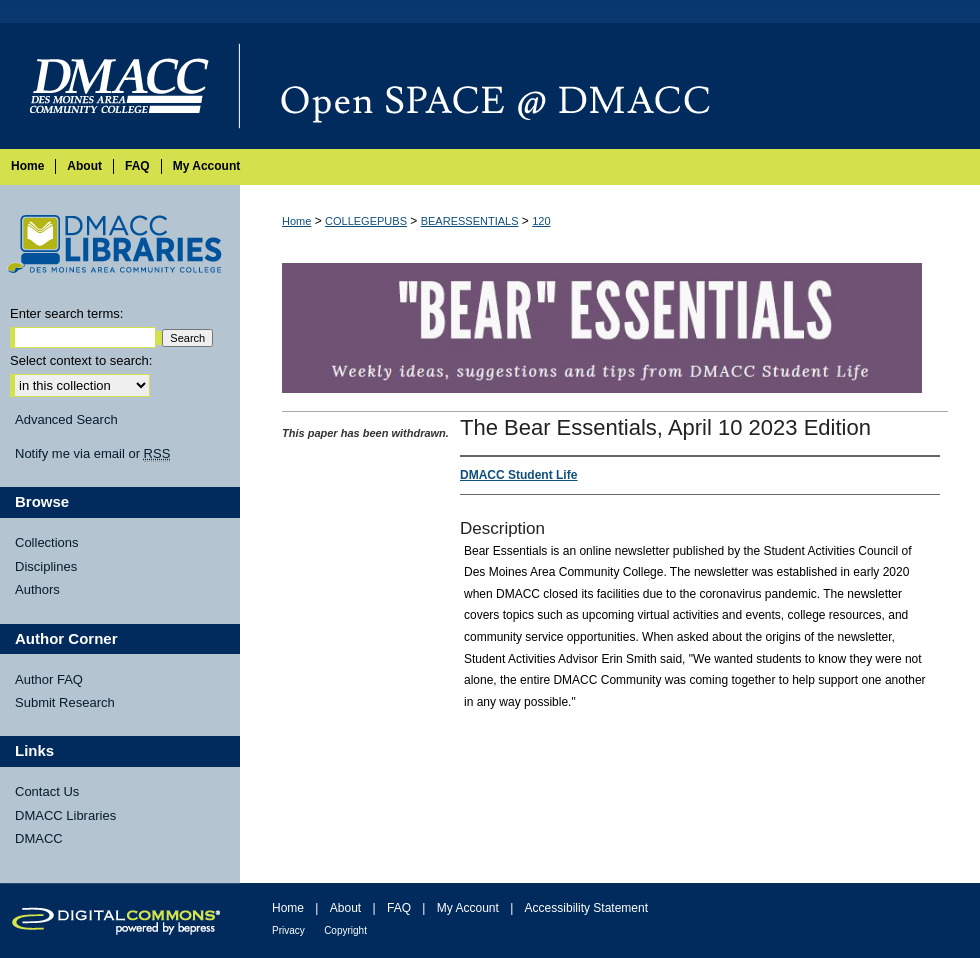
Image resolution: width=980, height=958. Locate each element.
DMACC (39, 838)
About (345, 908)
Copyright (345, 930)
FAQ (399, 908)
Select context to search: (81, 360)
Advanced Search (66, 419)
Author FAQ (49, 679)
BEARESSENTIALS (470, 221)
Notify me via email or (92, 454)
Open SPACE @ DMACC (610, 86)
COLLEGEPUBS (366, 221)
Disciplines (46, 566)
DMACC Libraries (65, 815)
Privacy (288, 930)
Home (296, 221)
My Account (468, 908)
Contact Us (47, 791)
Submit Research (65, 702)
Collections (47, 542)
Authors (37, 589)
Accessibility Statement (586, 908)
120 (541, 221)
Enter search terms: (66, 313)
